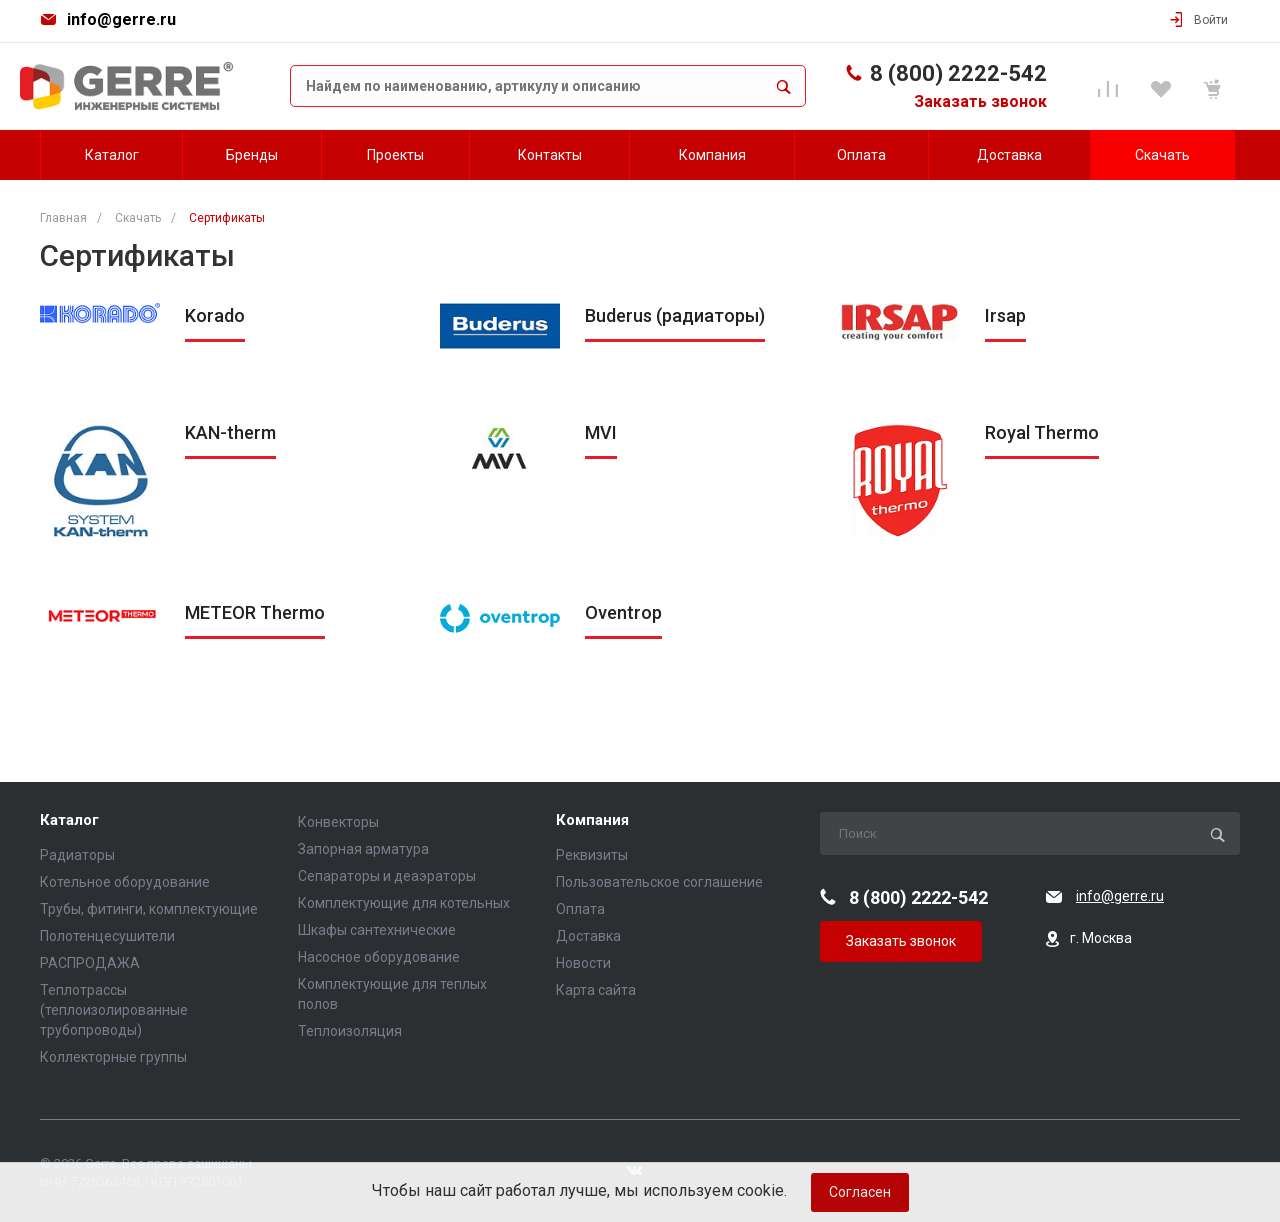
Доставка (588, 936)
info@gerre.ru (121, 19)
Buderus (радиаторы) (675, 315)
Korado (215, 315)
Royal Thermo (1042, 432)
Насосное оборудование (379, 957)
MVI (601, 432)
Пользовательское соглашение (659, 882)
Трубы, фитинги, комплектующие (149, 909)
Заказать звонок (980, 101)
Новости (583, 963)
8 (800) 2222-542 (958, 73)
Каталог (69, 820)
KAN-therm (230, 432)
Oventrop (623, 612)
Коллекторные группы (113, 1057)
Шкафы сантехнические (377, 930)
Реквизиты (592, 855)
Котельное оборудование (125, 882)
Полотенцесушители (107, 936)
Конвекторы (338, 822)
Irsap (1005, 315)
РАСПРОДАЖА (90, 963)
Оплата (580, 909)
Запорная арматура (363, 849)
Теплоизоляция (350, 1031)
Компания (592, 820)
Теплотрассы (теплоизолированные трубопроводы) (114, 1010)
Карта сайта (596, 990)
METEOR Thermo (255, 612)
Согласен (860, 1192)
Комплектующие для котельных (404, 903)
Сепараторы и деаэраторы (387, 876)
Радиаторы (77, 855)
